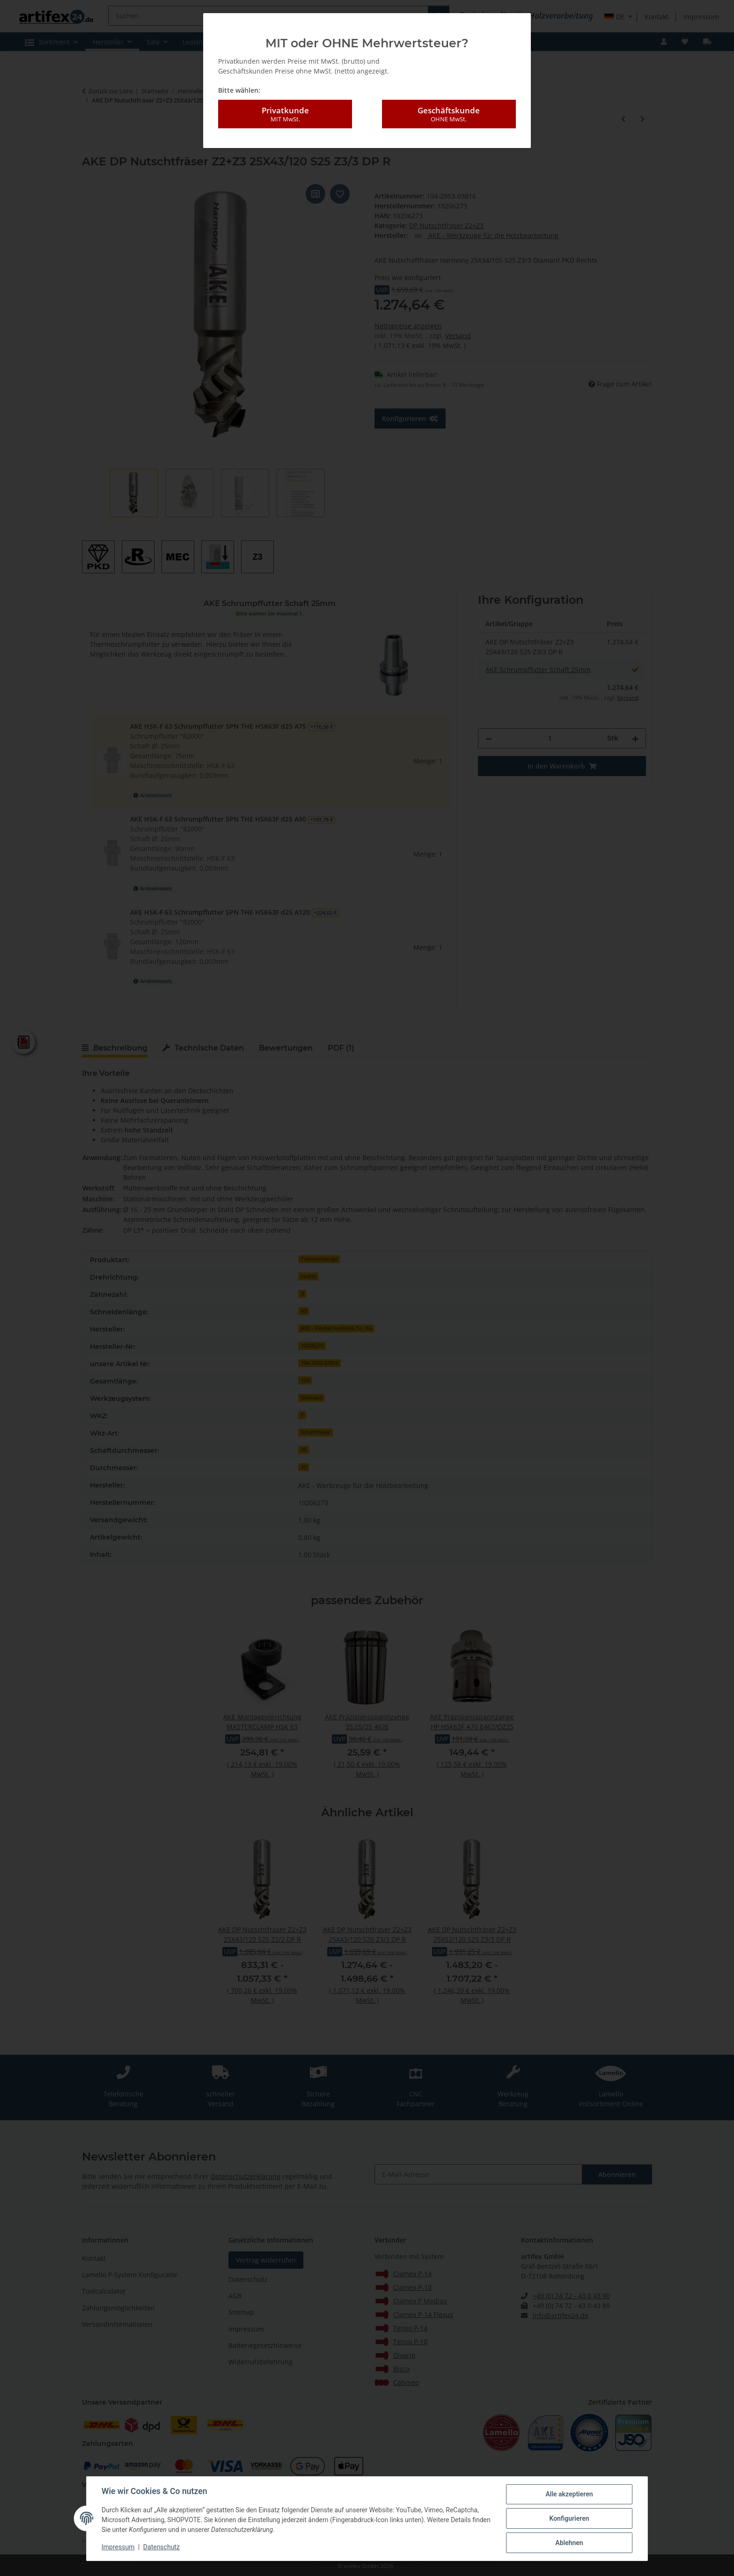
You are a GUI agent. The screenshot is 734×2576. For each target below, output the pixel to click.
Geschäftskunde (449, 114)
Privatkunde (285, 114)
